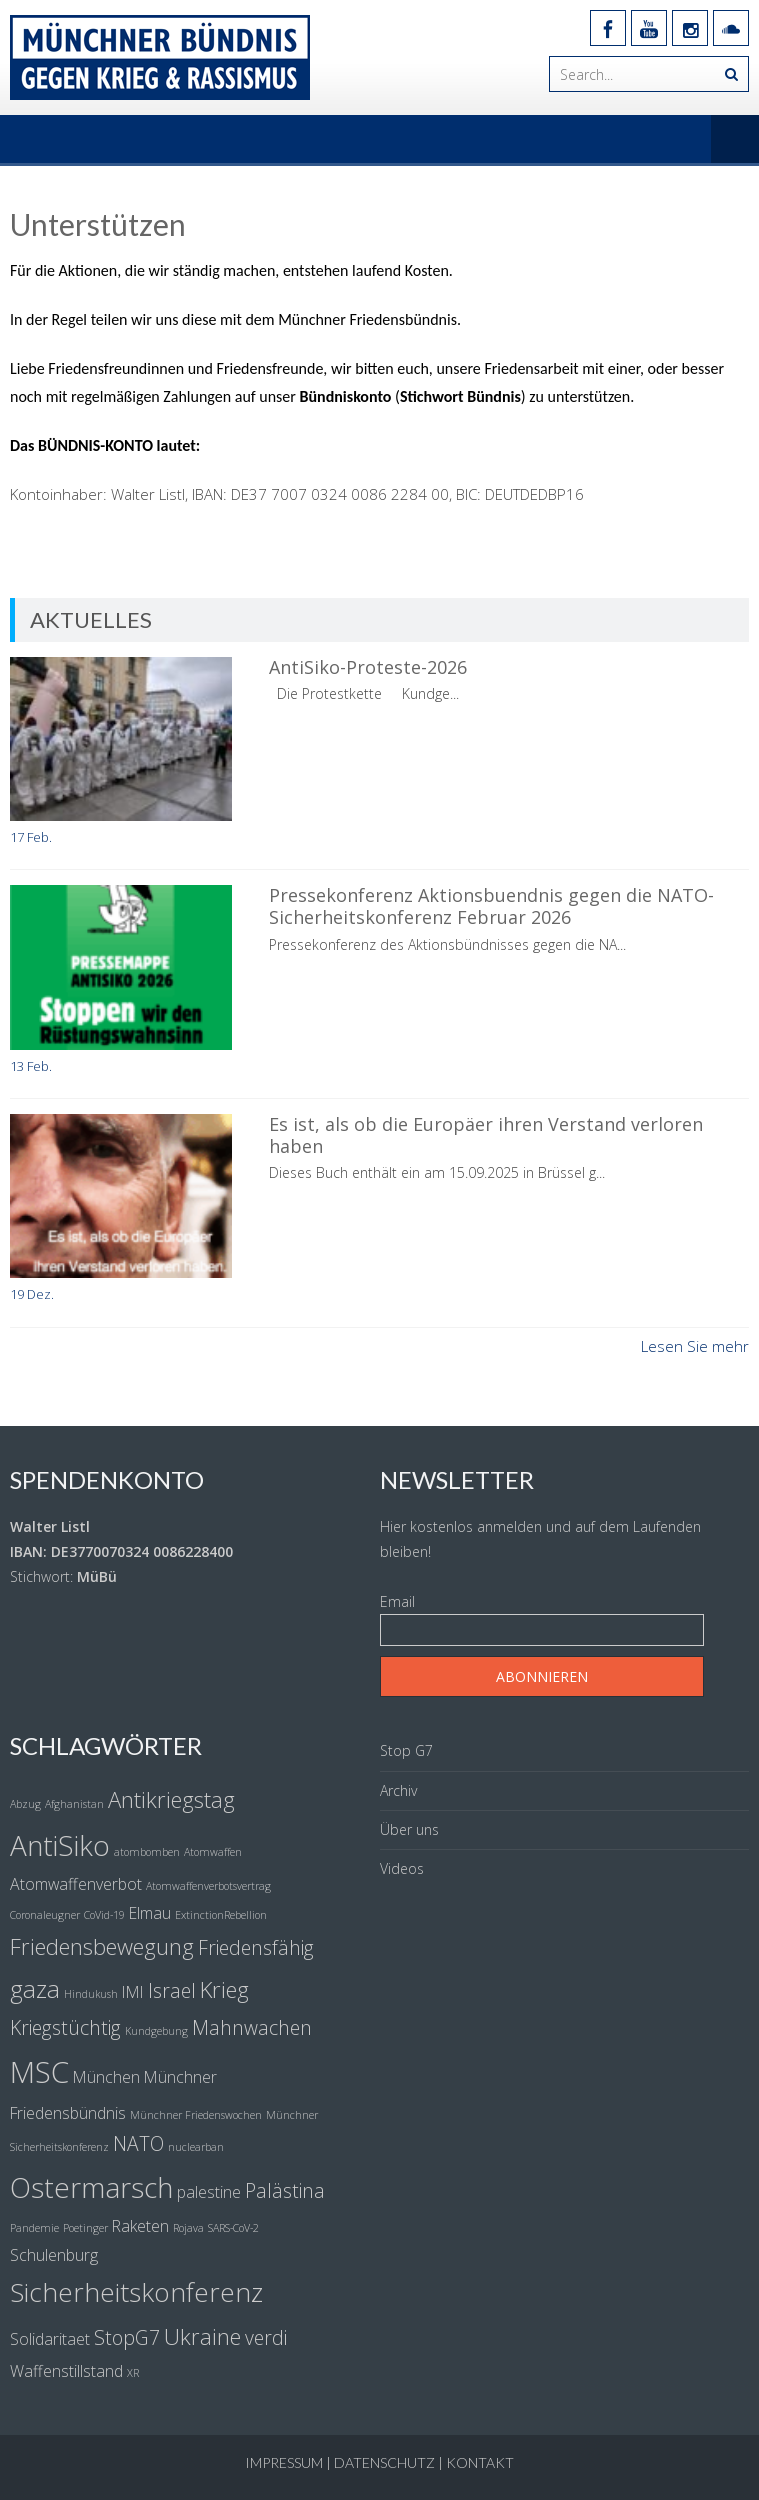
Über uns (409, 1829)
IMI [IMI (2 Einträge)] (133, 1992)
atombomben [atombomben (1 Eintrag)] (147, 1852)
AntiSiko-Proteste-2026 (368, 667)
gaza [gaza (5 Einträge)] (35, 1988)
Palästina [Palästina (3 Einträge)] (285, 2190)
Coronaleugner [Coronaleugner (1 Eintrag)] (45, 1915)
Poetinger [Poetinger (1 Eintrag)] (85, 2228)
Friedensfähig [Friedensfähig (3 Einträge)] (256, 1947)
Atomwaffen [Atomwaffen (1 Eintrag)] (213, 1852)
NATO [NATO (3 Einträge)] (138, 2143)
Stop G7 (406, 1750)
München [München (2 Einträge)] (106, 2077)
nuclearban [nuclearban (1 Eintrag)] (196, 2147)
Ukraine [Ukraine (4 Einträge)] (202, 2336)
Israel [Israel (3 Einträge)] (172, 1990)
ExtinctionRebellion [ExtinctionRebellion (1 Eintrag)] (221, 1915)
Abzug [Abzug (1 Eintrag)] (25, 1804)
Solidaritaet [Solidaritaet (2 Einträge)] (50, 2339)
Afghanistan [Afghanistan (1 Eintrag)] (74, 1804)
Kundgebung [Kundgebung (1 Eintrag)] (156, 2031)
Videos (402, 1868)
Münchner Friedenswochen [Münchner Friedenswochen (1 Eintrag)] (196, 2115)
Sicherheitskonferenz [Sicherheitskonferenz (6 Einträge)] (136, 2292)
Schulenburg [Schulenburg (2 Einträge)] (54, 2255)
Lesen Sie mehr (695, 1346)
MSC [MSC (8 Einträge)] (39, 2072)
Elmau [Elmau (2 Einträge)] (150, 1913)
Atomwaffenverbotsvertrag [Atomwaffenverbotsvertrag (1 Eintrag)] (208, 1886)
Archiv (398, 1790)
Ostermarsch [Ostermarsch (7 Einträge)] (91, 2187)
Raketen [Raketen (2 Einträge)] (140, 2226)
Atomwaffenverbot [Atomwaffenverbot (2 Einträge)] (76, 1884)
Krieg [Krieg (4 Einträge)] (224, 1989)
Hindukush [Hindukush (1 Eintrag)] (91, 1994)
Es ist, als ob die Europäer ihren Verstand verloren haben (486, 1135)
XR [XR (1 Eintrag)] (133, 2373)
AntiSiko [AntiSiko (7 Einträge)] (60, 1845)
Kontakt (480, 2462)
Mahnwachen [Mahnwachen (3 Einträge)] (252, 2027)
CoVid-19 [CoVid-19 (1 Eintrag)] (104, 1915)
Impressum (284, 2462)
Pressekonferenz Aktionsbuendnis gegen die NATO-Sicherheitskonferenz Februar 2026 (491, 906)
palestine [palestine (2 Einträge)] (209, 2192)
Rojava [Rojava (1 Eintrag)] (188, 2228)
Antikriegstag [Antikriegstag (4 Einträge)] (171, 1799)
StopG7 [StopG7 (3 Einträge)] (127, 2337)
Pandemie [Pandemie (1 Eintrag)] (34, 2228)
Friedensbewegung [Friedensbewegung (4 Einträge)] (102, 1946)
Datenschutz (384, 2462)
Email (397, 1601)
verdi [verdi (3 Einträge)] (266, 2337)
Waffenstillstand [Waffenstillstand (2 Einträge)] (66, 2371)
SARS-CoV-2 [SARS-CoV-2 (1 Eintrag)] (233, 2228)
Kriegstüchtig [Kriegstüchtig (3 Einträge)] (65, 2027)
